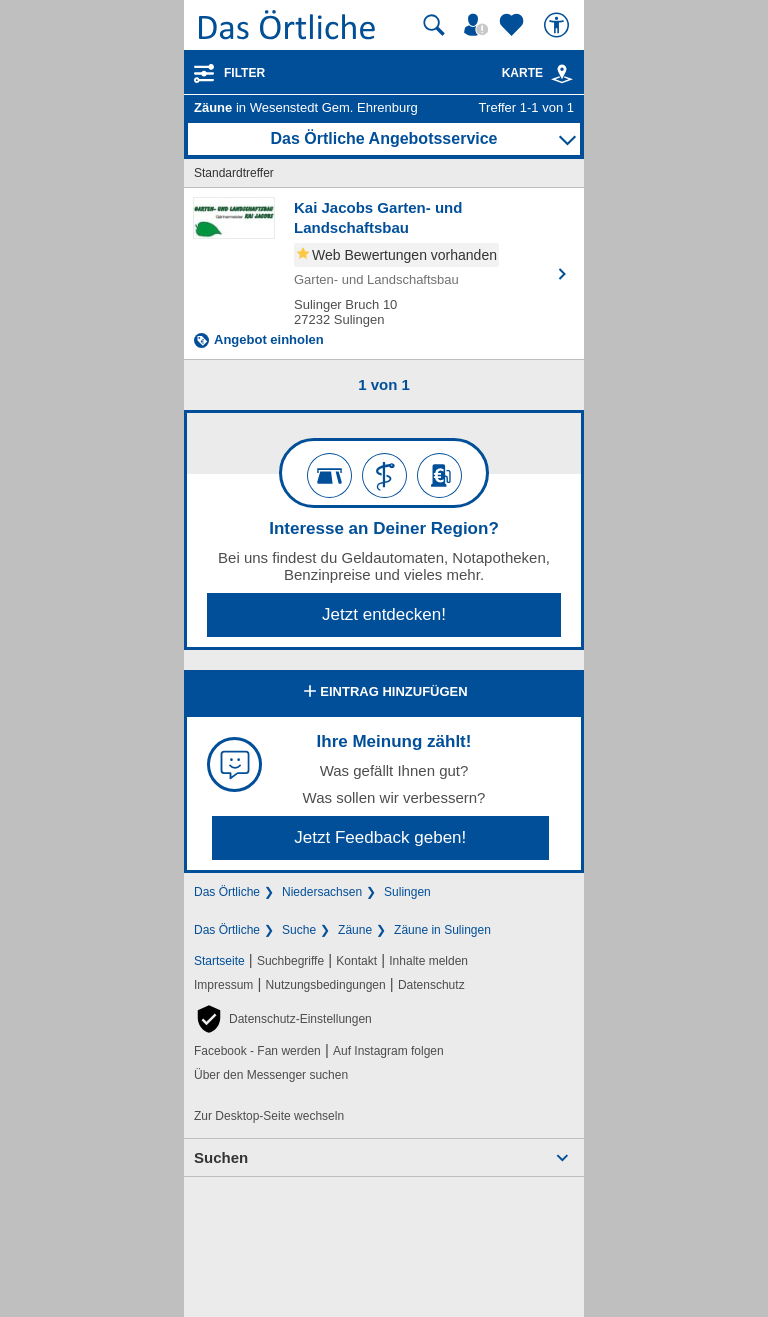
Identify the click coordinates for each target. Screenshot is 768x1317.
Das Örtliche (227, 892)
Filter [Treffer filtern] (244, 73)
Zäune (355, 930)
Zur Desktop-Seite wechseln (269, 1116)
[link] (562, 74)
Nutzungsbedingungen (326, 985)
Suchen (221, 1157)
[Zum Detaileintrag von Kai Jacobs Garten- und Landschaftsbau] (384, 273)
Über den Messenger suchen (271, 1075)
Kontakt (356, 961)
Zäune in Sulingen (442, 930)
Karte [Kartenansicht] (538, 73)
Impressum (223, 985)
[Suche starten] (434, 25)
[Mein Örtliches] (479, 25)
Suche (299, 930)
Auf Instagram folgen (388, 1051)
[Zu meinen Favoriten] (514, 25)
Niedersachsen (322, 892)
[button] (283, 1019)
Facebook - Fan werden (257, 1051)
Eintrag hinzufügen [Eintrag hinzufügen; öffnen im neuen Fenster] (383, 693)
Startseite (219, 961)
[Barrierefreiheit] (559, 25)
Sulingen (407, 892)
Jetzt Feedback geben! (380, 837)
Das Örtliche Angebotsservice (383, 138)
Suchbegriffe (290, 961)
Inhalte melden (428, 961)
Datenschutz (431, 985)
